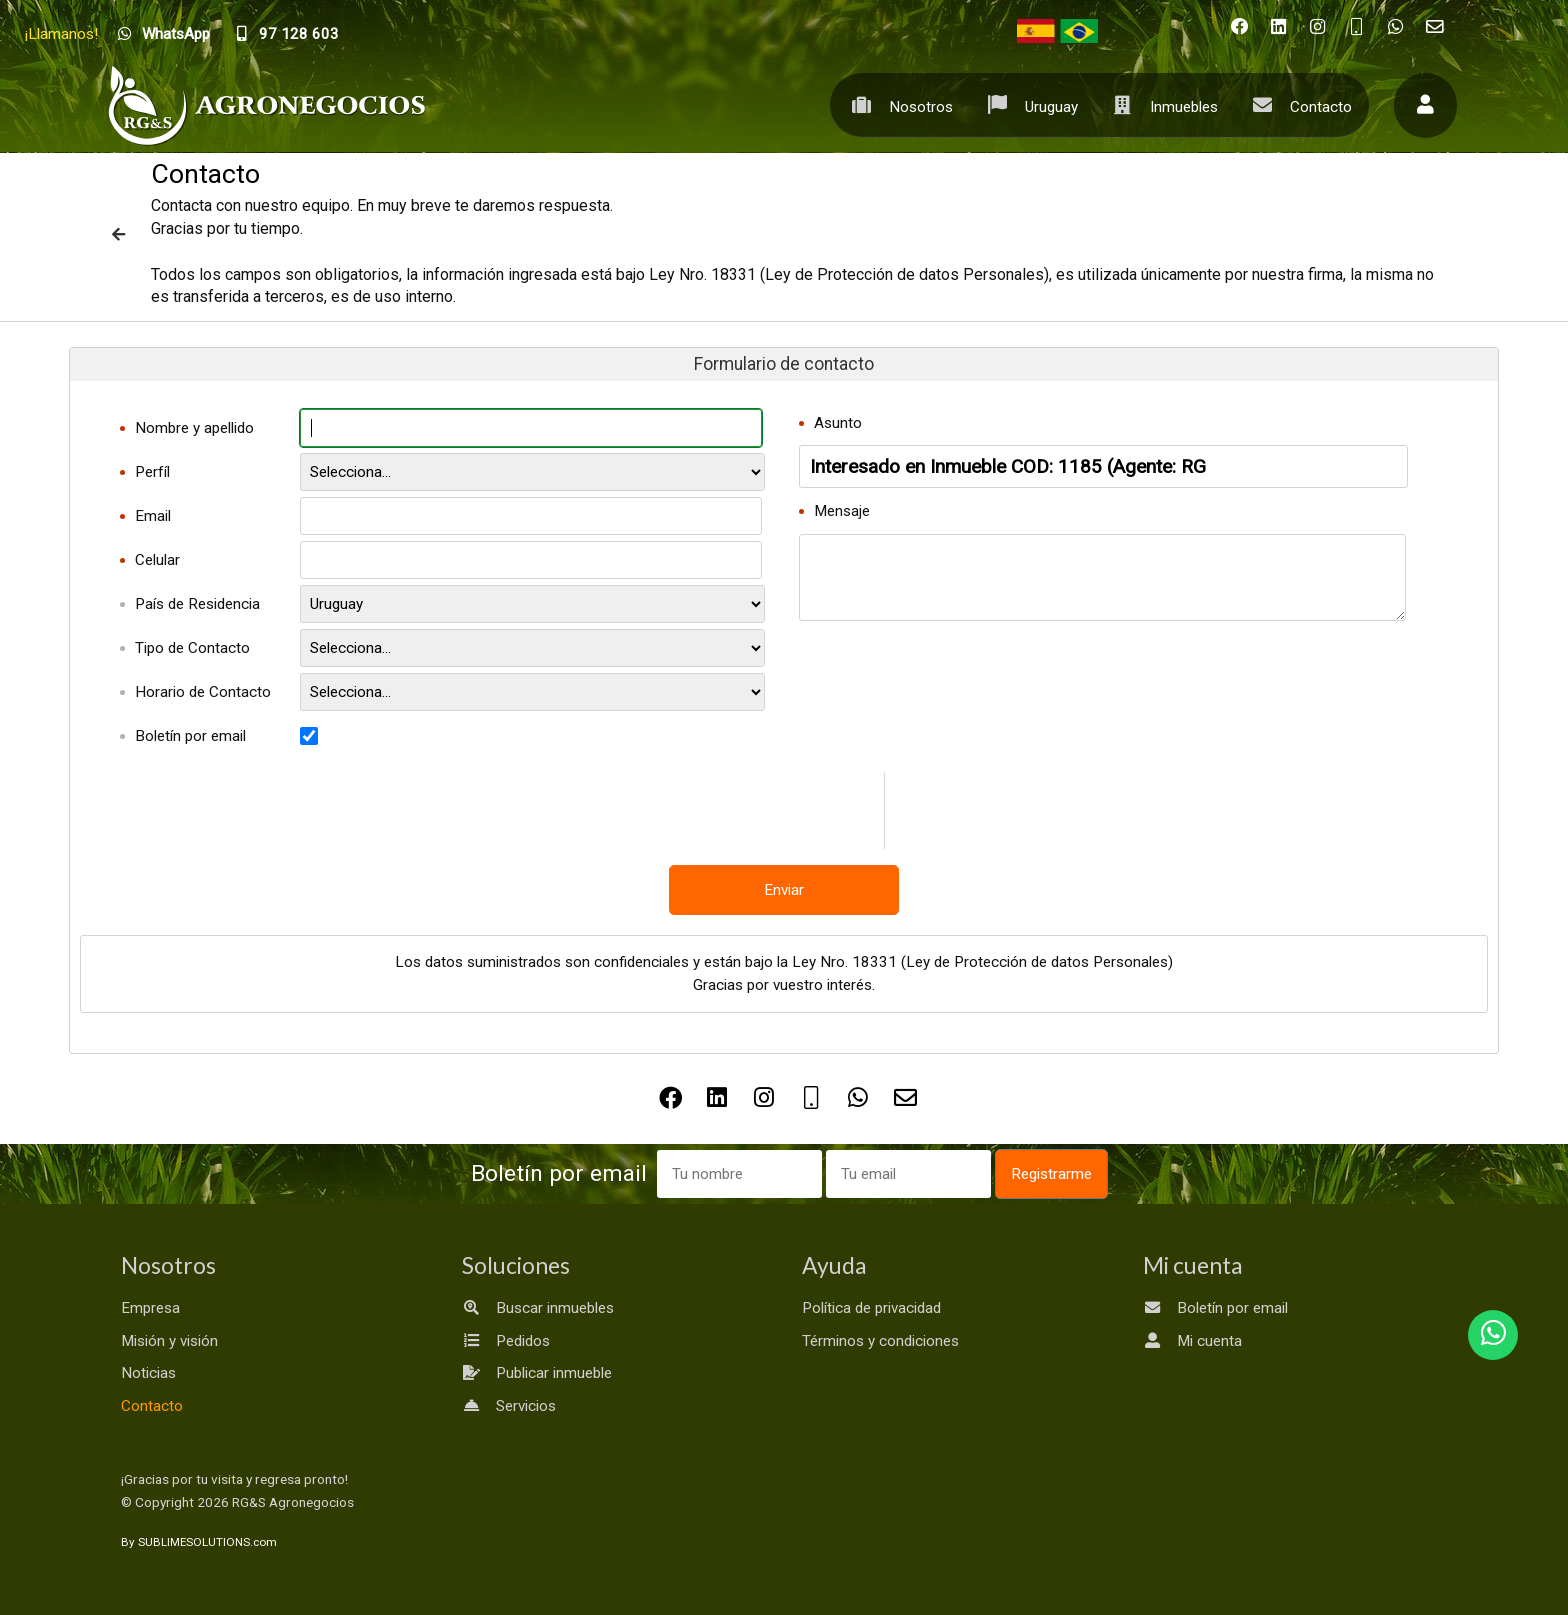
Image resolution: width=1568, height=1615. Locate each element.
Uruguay (1028, 104)
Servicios (509, 1406)
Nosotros (897, 104)
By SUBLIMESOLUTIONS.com (199, 1542)
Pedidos (506, 1341)
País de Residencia (197, 604)
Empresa (150, 1308)
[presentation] (836, 811)
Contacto (1297, 104)
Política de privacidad (871, 1308)
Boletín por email (190, 736)
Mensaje (842, 511)
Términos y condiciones (880, 1341)
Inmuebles (1160, 104)
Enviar (784, 890)
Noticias (148, 1373)
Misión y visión (169, 1341)
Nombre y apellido (194, 428)
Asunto (838, 423)
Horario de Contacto (203, 692)
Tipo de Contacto (192, 648)
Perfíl (152, 472)
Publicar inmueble (537, 1373)
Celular (157, 560)
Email (153, 516)
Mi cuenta (1192, 1341)
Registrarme (1051, 1174)
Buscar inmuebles (538, 1308)
